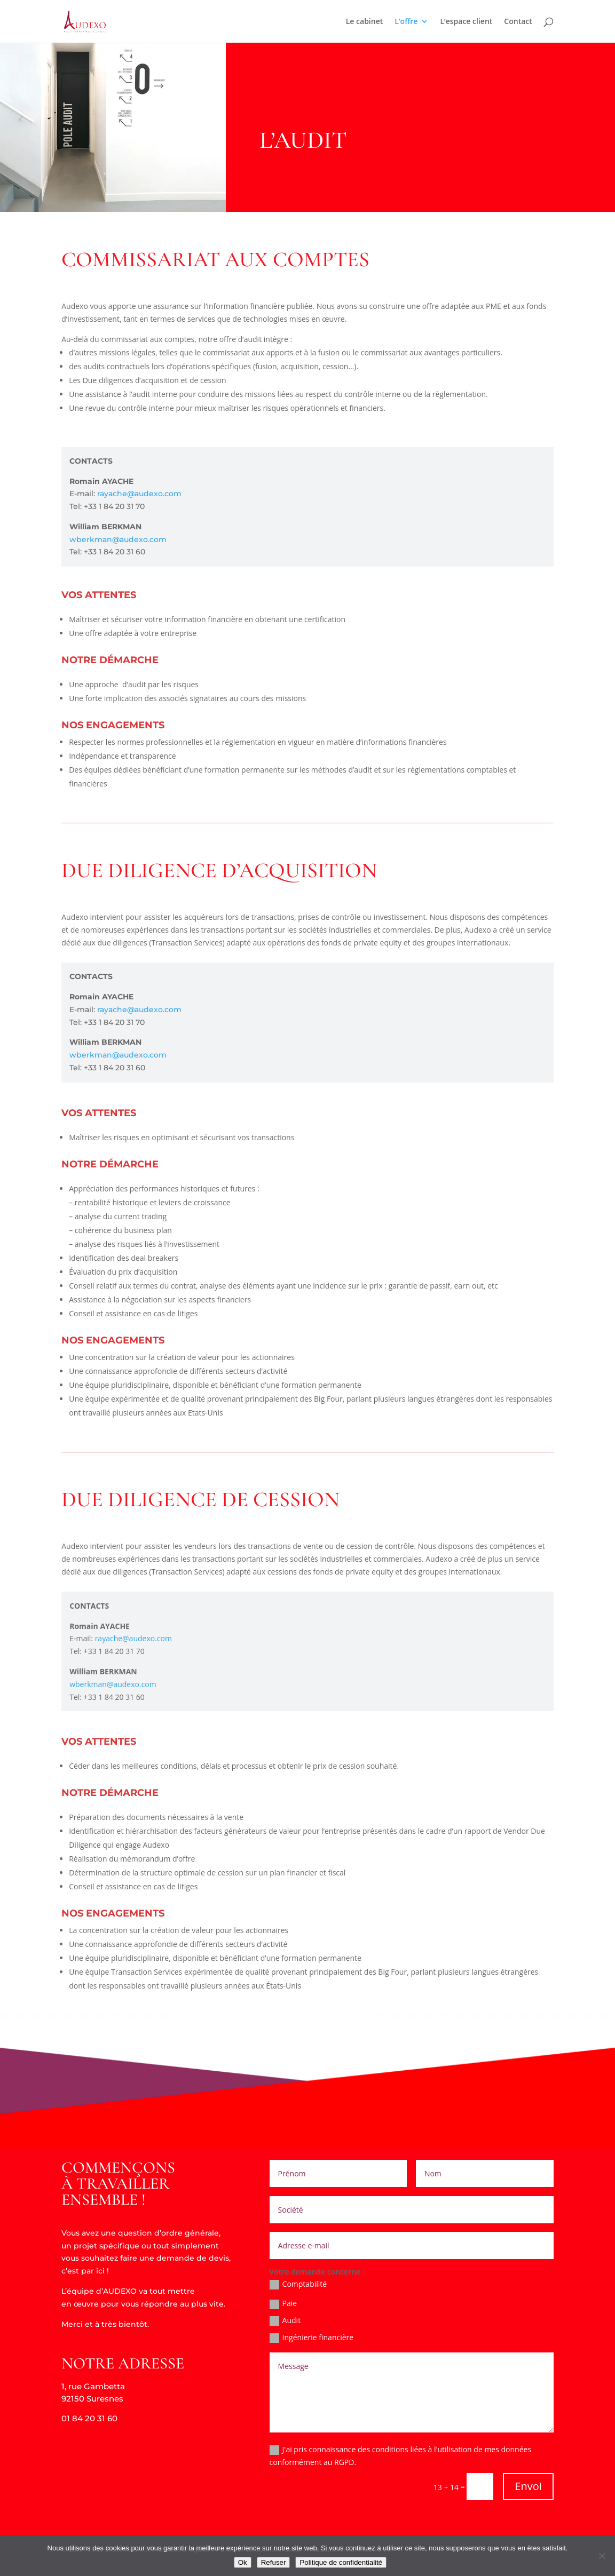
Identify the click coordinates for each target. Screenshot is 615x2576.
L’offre (406, 22)
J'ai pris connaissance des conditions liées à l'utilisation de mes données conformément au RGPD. (401, 2455)
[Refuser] (601, 2555)
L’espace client (466, 22)
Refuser (273, 2562)
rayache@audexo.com (140, 493)
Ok (242, 2562)
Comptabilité (298, 2284)
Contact (518, 22)
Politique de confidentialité (340, 2562)
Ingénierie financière (312, 2337)
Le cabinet (364, 22)
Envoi (528, 2486)
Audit (285, 2320)
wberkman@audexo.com (118, 539)
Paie (283, 2303)
